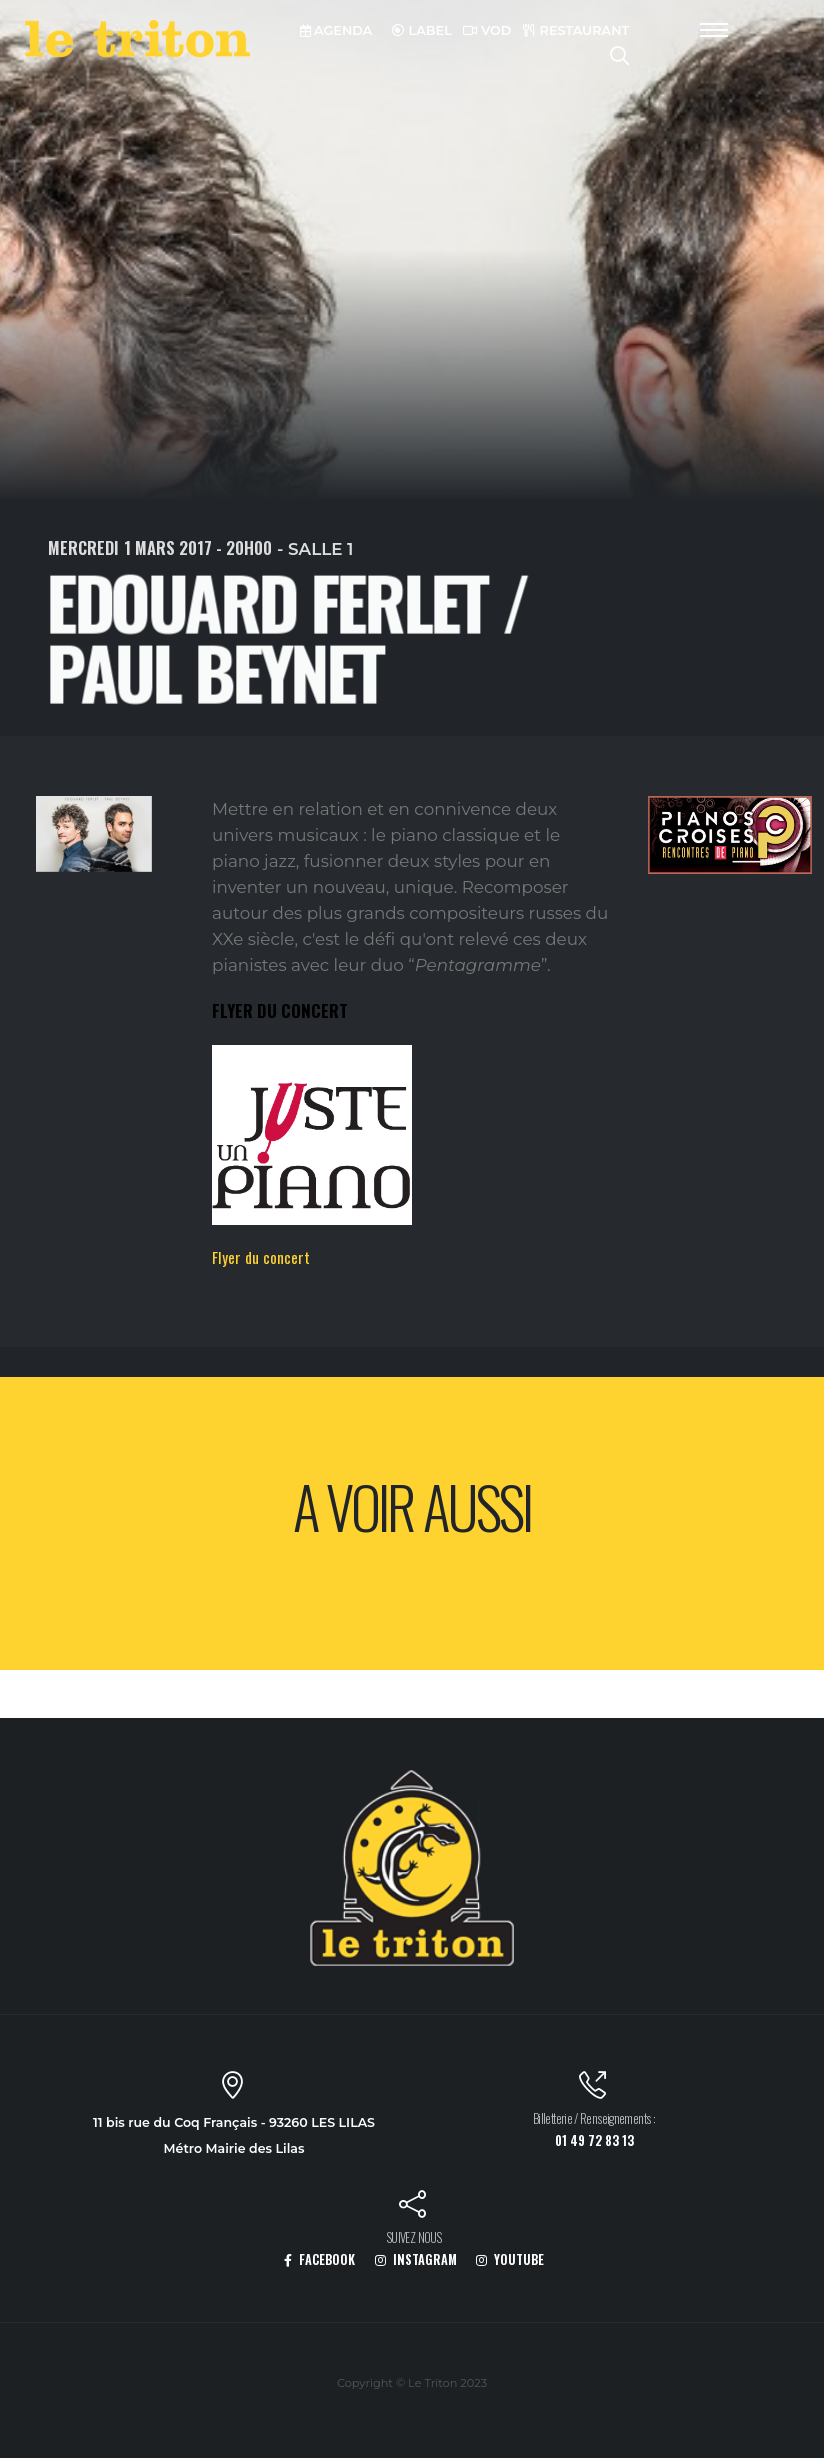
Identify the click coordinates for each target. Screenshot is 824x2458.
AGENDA (336, 30)
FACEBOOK (319, 2259)
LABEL (422, 30)
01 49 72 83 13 (594, 2140)
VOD (487, 30)
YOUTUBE (510, 2259)
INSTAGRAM (416, 2259)
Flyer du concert (261, 1257)
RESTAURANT (576, 30)
